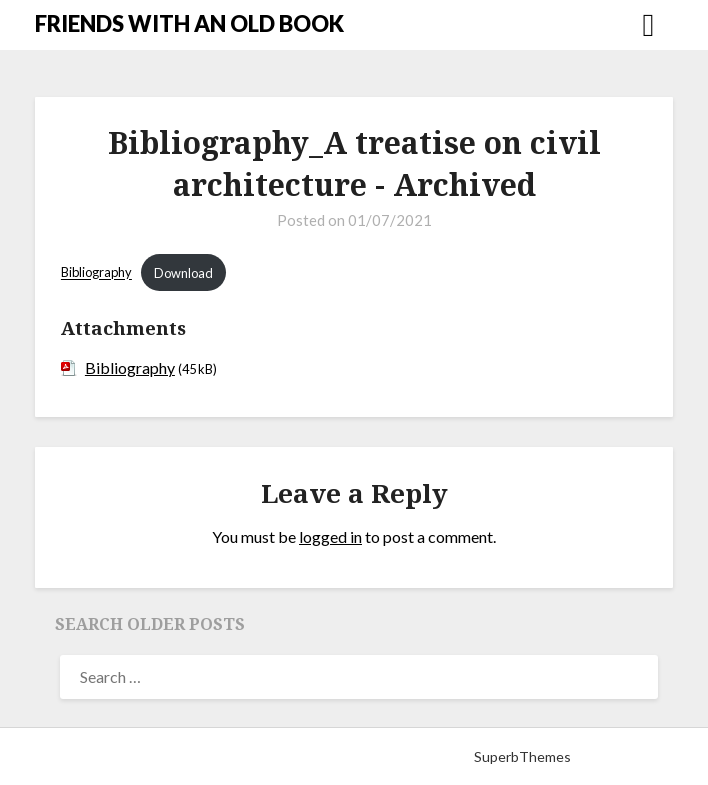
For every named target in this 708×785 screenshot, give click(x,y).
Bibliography (96, 273)
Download (183, 273)
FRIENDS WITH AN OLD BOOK (189, 23)
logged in (330, 536)
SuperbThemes (522, 756)
